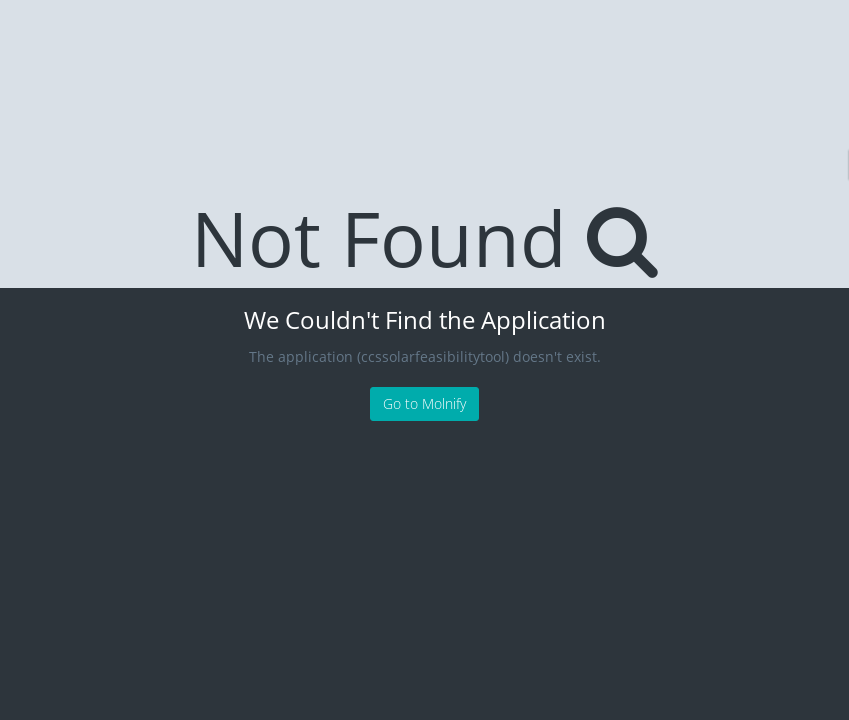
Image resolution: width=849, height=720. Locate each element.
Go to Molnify (424, 403)
